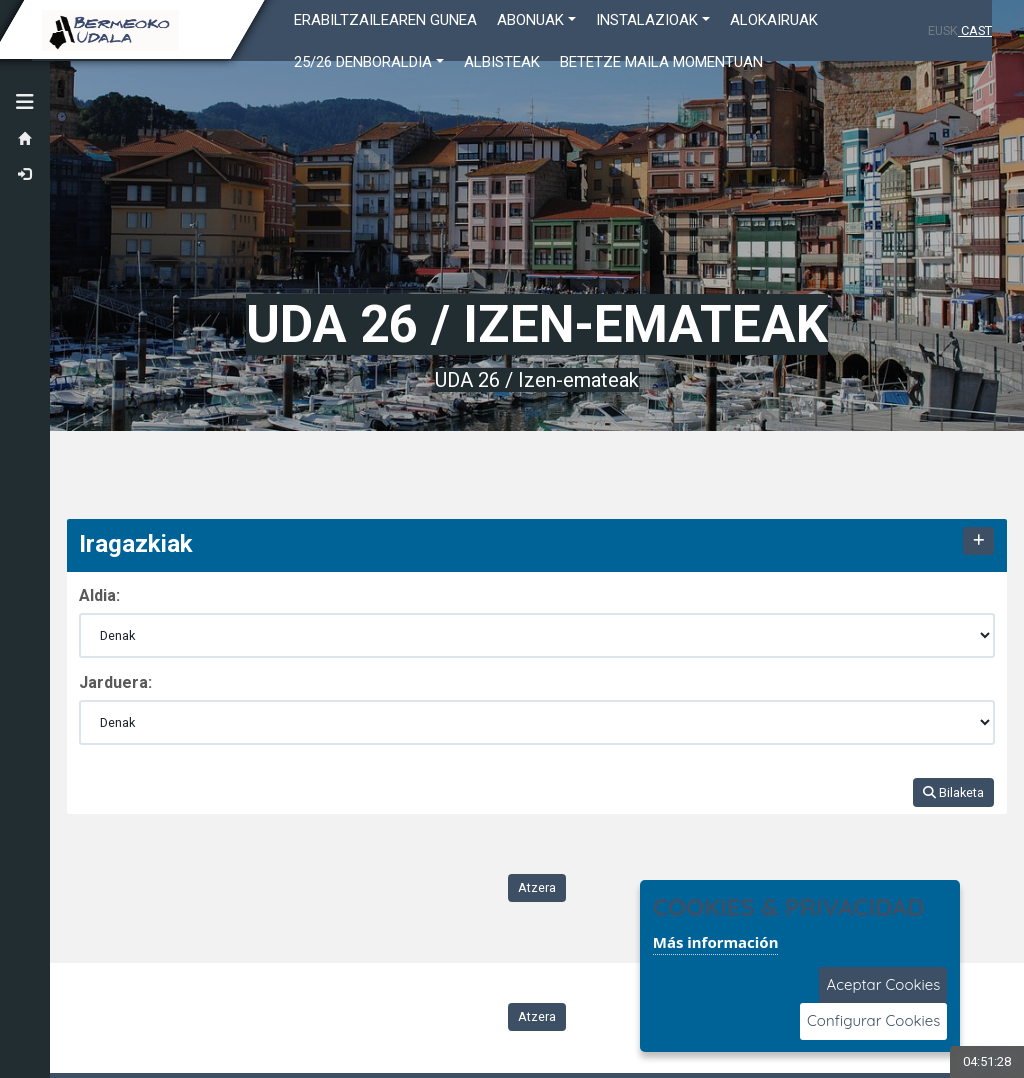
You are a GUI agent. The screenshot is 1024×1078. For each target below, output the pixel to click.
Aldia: (99, 595)
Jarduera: (115, 682)
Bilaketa (953, 792)
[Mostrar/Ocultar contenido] (978, 541)
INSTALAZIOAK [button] (647, 20)
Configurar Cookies (873, 1020)
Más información (716, 942)
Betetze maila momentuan (661, 62)
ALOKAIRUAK (774, 20)
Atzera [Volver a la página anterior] (537, 1016)
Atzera (537, 887)
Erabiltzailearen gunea (385, 20)
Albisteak (502, 62)
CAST (975, 30)
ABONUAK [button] (530, 20)
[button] (25, 102)
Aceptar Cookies (883, 984)
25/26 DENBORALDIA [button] (363, 62)
